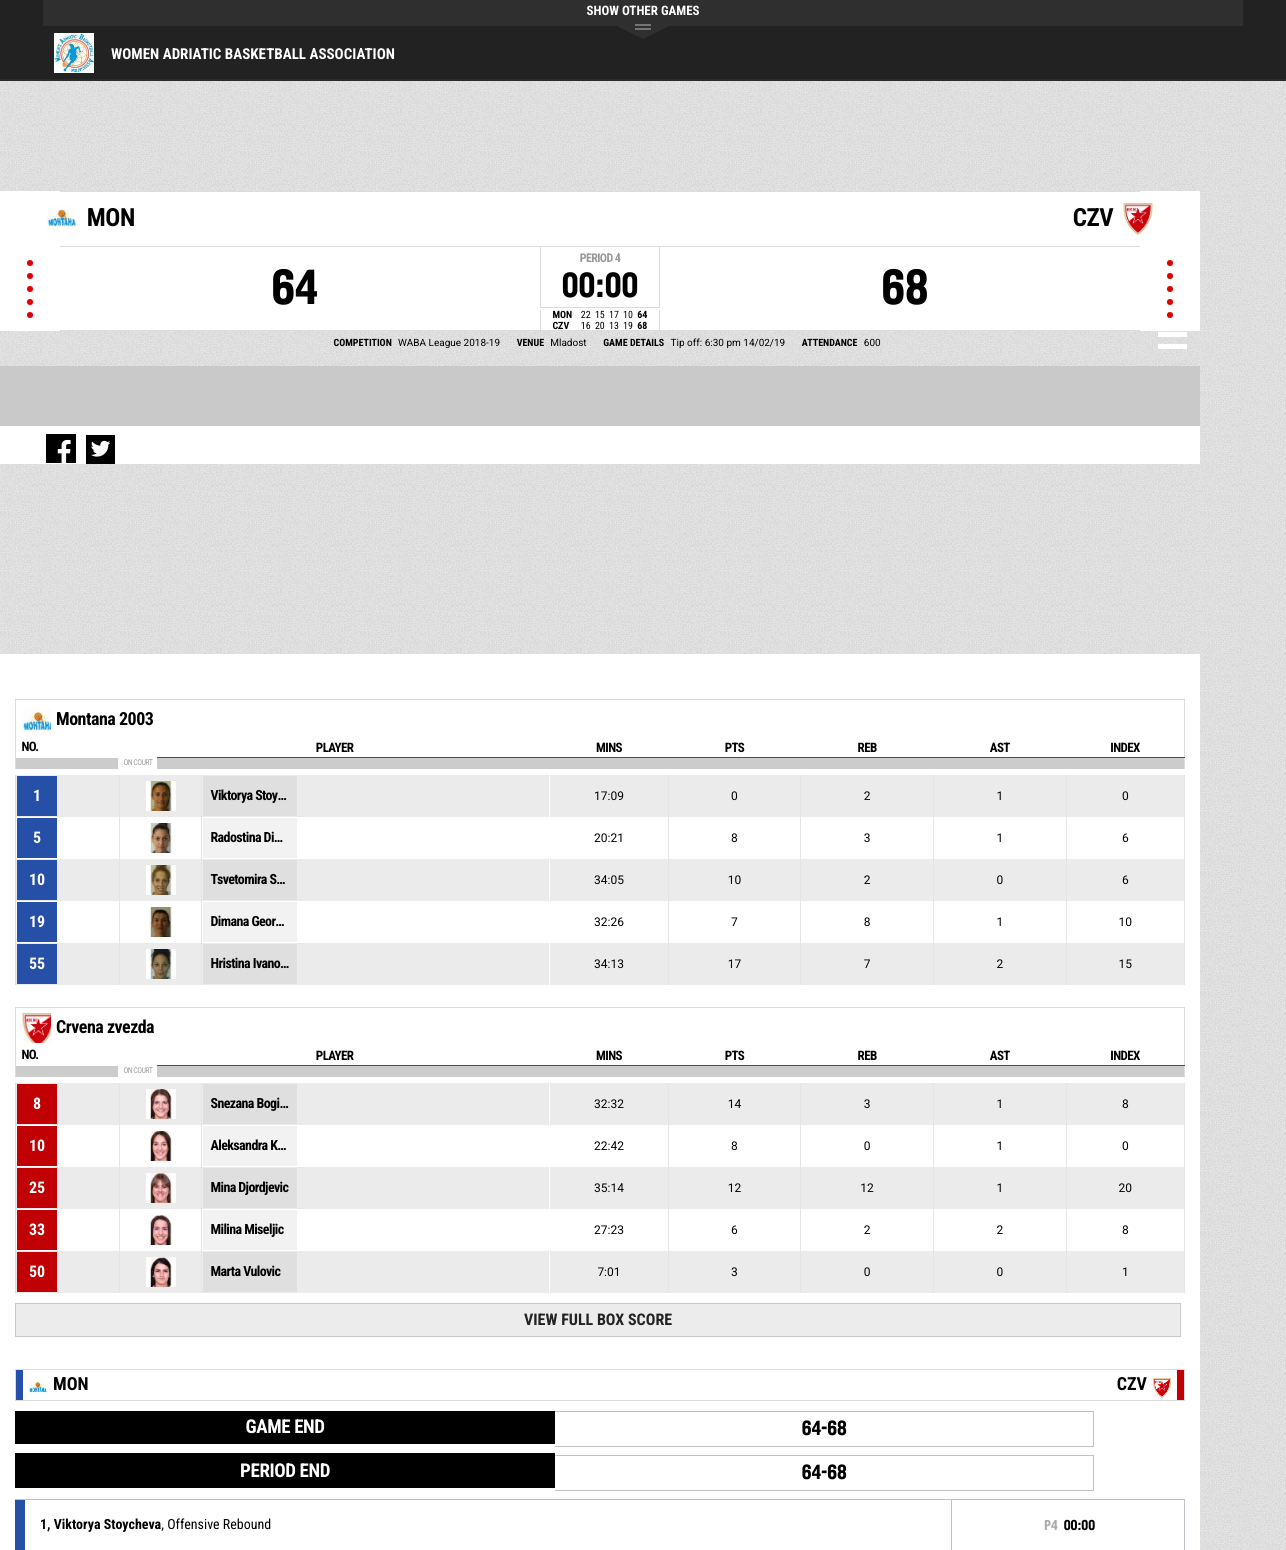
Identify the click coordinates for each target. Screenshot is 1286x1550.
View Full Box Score (598, 1319)
